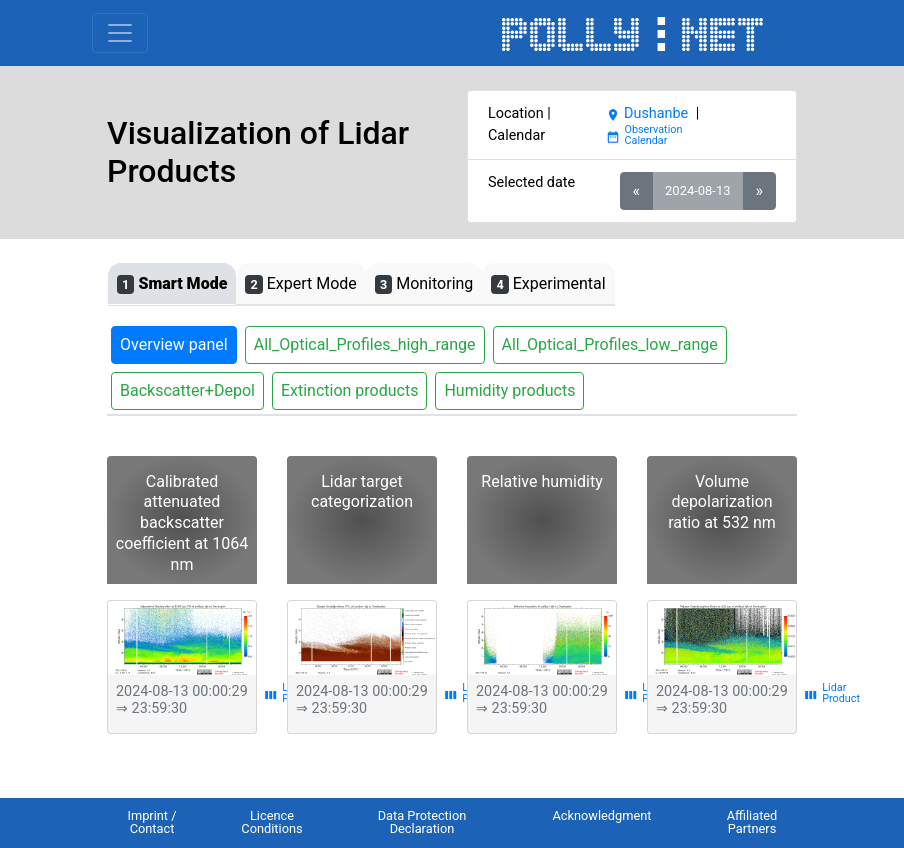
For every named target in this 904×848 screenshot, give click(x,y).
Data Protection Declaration (422, 822)
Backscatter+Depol (187, 390)
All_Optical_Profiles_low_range (610, 344)
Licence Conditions (271, 822)
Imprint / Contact (151, 822)
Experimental (548, 284)
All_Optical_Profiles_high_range (365, 344)
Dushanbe (647, 113)
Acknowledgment (601, 815)
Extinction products (350, 390)
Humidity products (509, 390)
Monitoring (424, 284)
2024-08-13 (697, 190)
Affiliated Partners (752, 822)
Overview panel (174, 344)
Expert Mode (300, 284)
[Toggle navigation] (120, 33)
